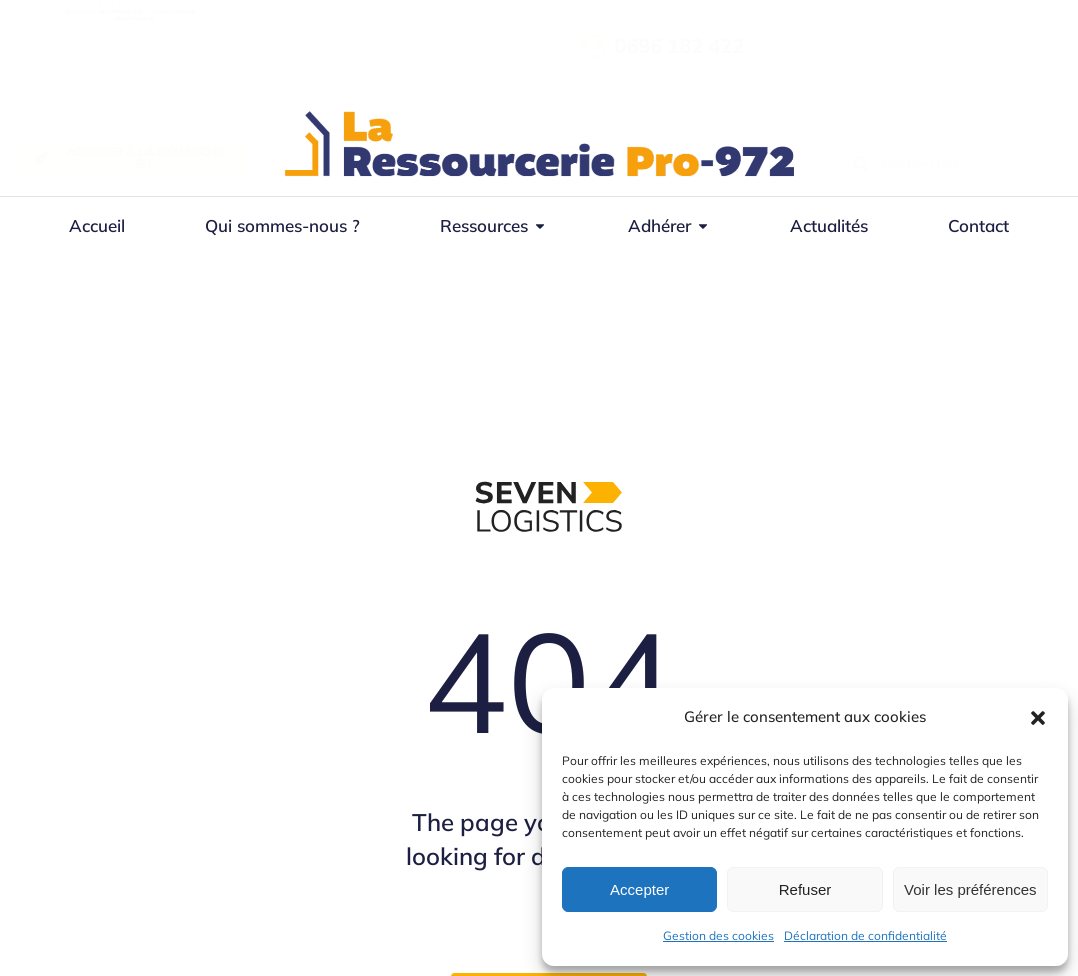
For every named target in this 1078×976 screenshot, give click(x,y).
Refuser (805, 889)
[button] (1038, 718)
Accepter (639, 889)
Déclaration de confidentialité (865, 935)
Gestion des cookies (718, 935)
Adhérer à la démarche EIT (129, 157)
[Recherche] (861, 164)
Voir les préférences (970, 889)
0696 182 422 (894, 45)
